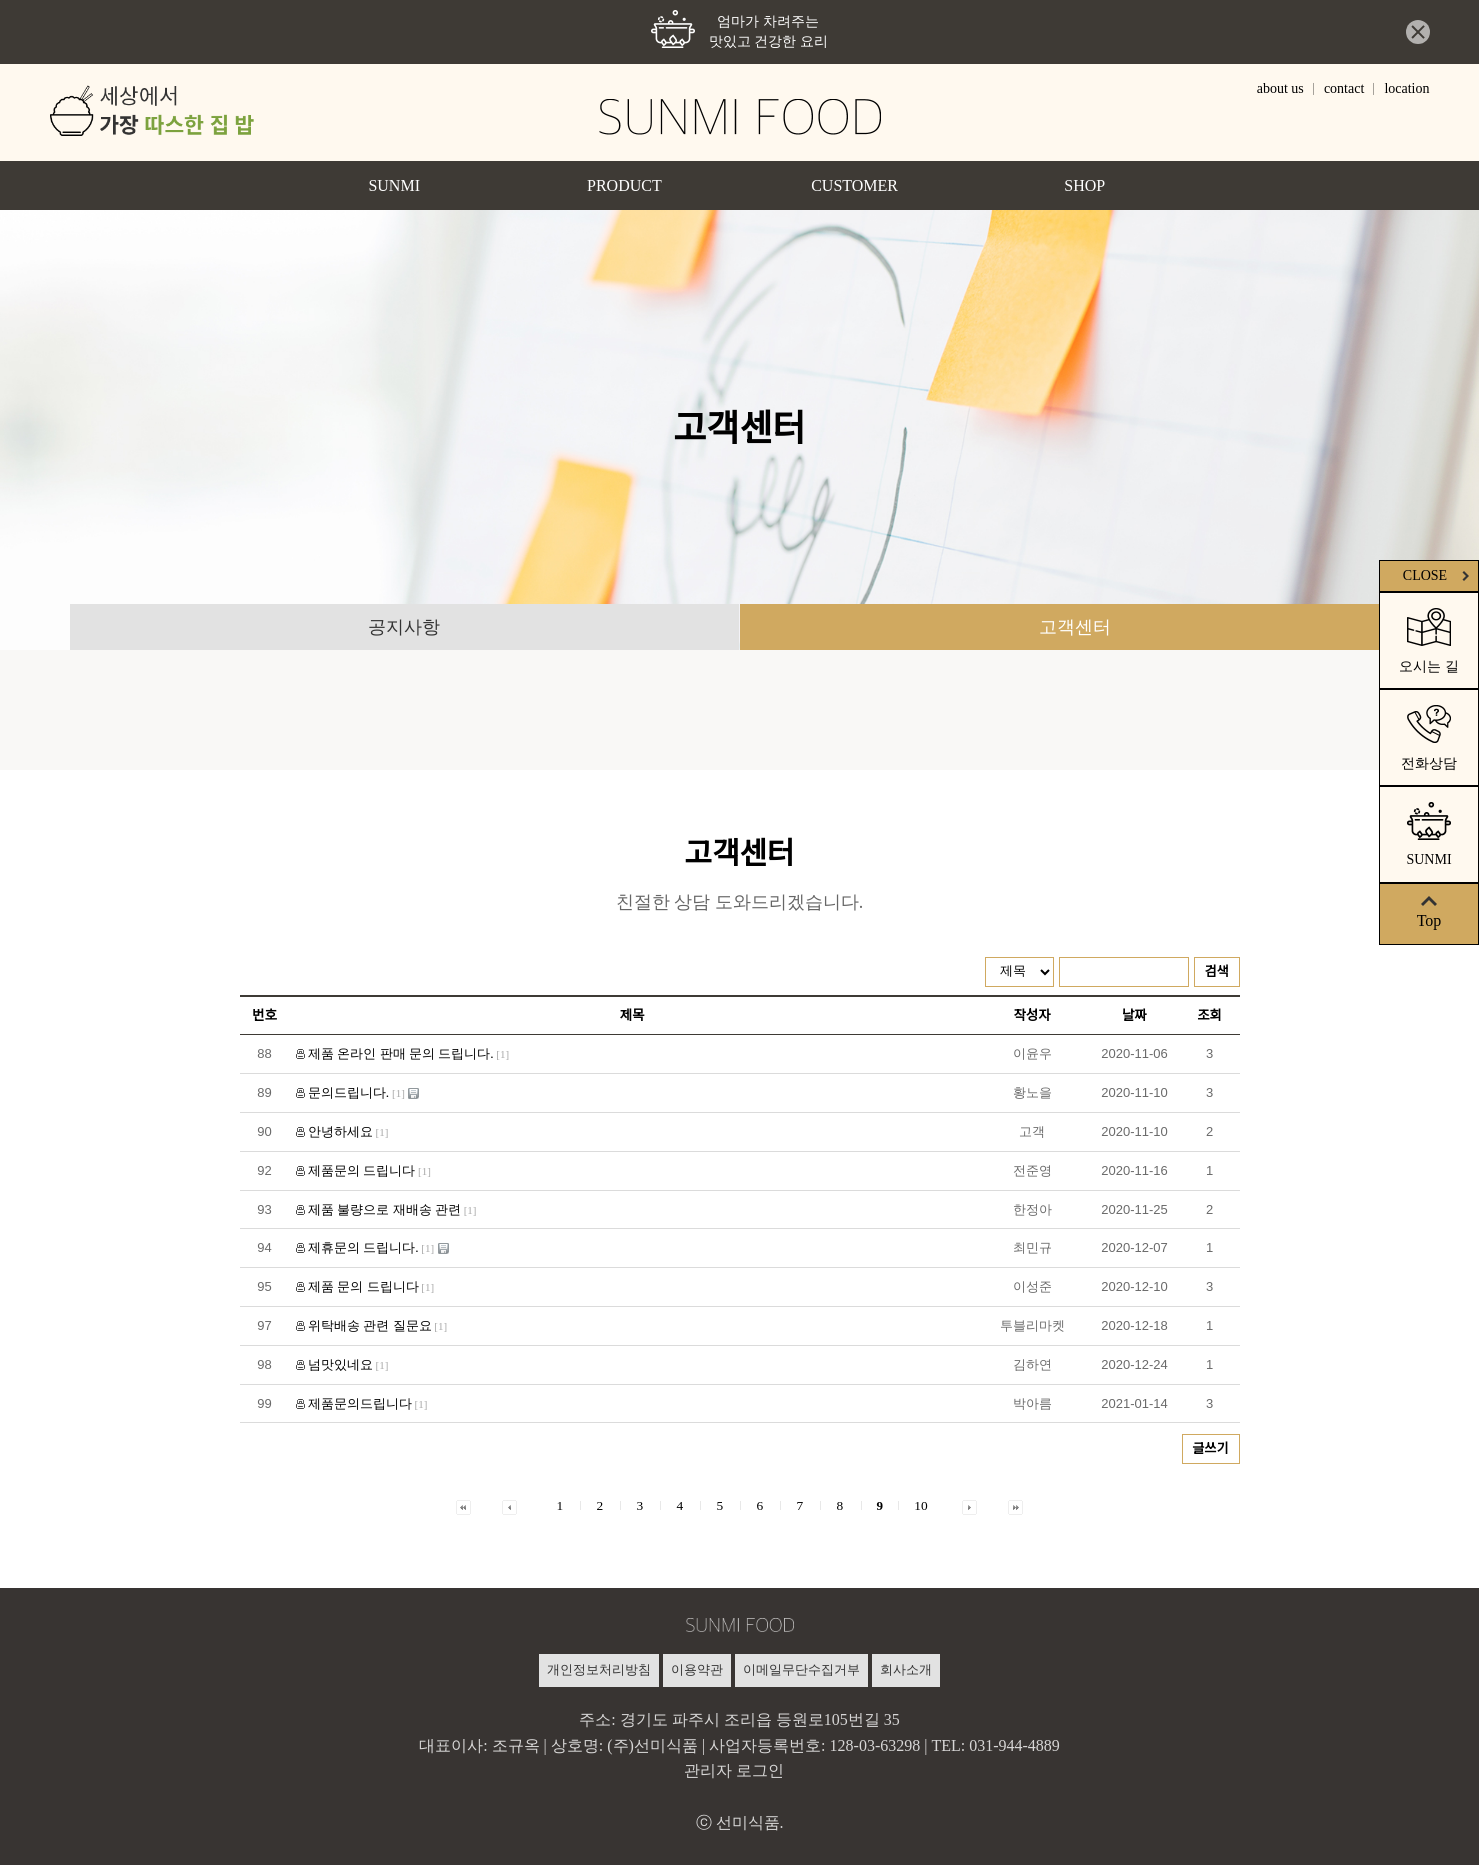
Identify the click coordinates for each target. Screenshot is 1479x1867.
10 (920, 1507)
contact (1344, 89)
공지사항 (404, 628)
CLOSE (1438, 575)
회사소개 (906, 1671)
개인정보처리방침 (599, 1671)
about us (1280, 89)
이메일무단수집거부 (801, 1671)
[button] (463, 1507)
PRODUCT (624, 185)
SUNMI (394, 185)
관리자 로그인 (734, 1772)
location (1406, 89)
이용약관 (697, 1671)
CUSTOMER (854, 185)
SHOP (1084, 185)
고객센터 (1075, 628)
